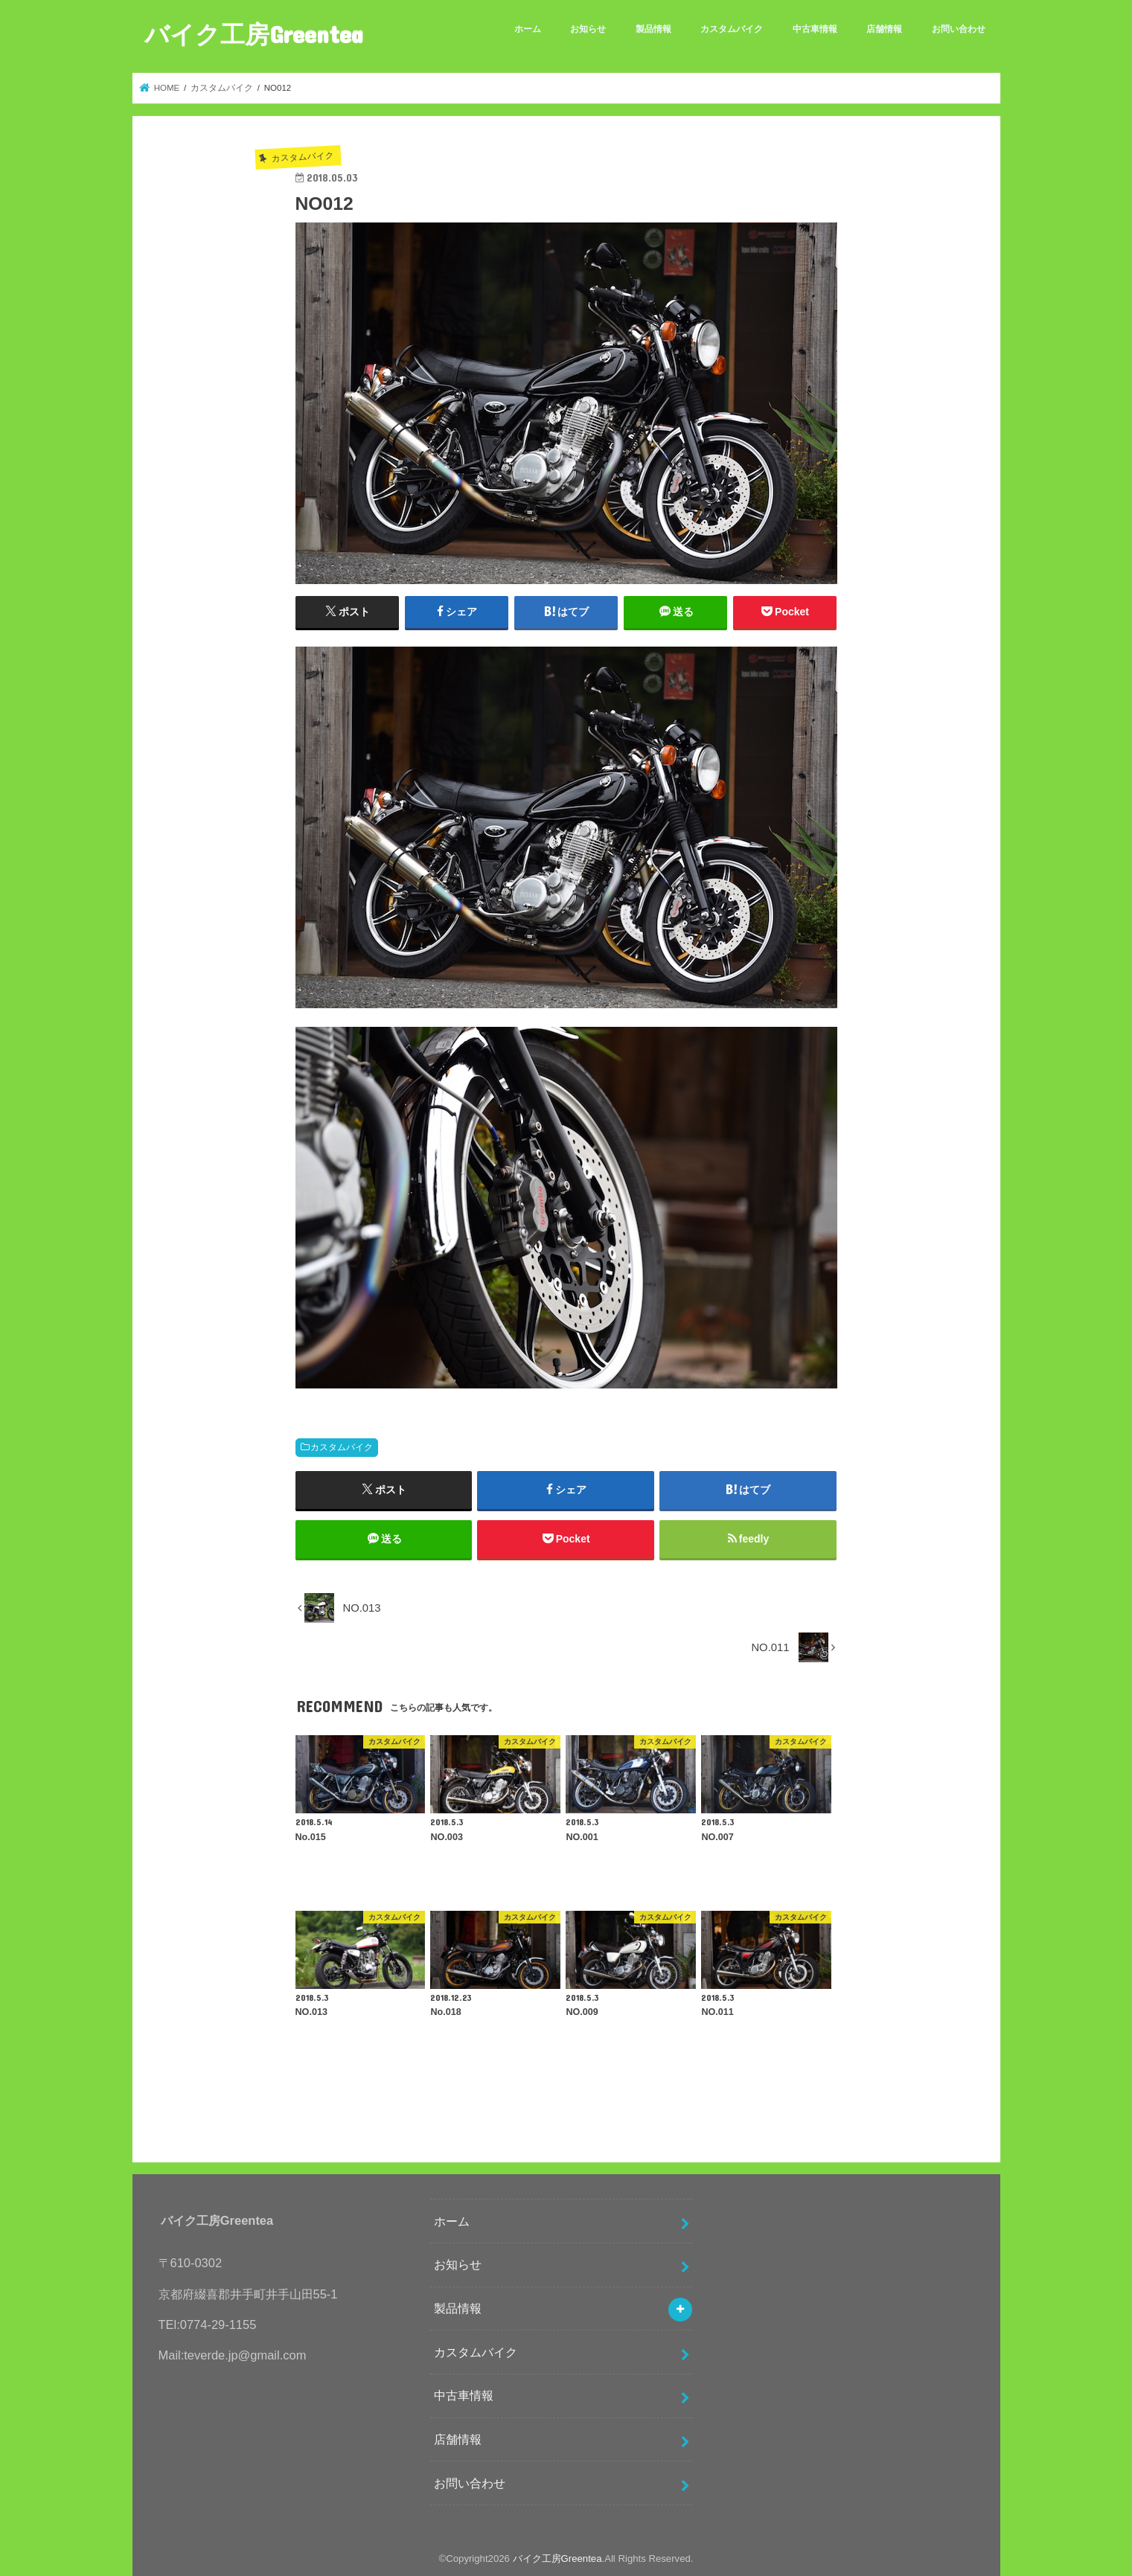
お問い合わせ (958, 29)
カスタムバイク (731, 29)
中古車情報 (815, 29)
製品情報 (653, 29)
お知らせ (588, 29)
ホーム (527, 29)
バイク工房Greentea (253, 33)
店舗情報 (884, 29)
